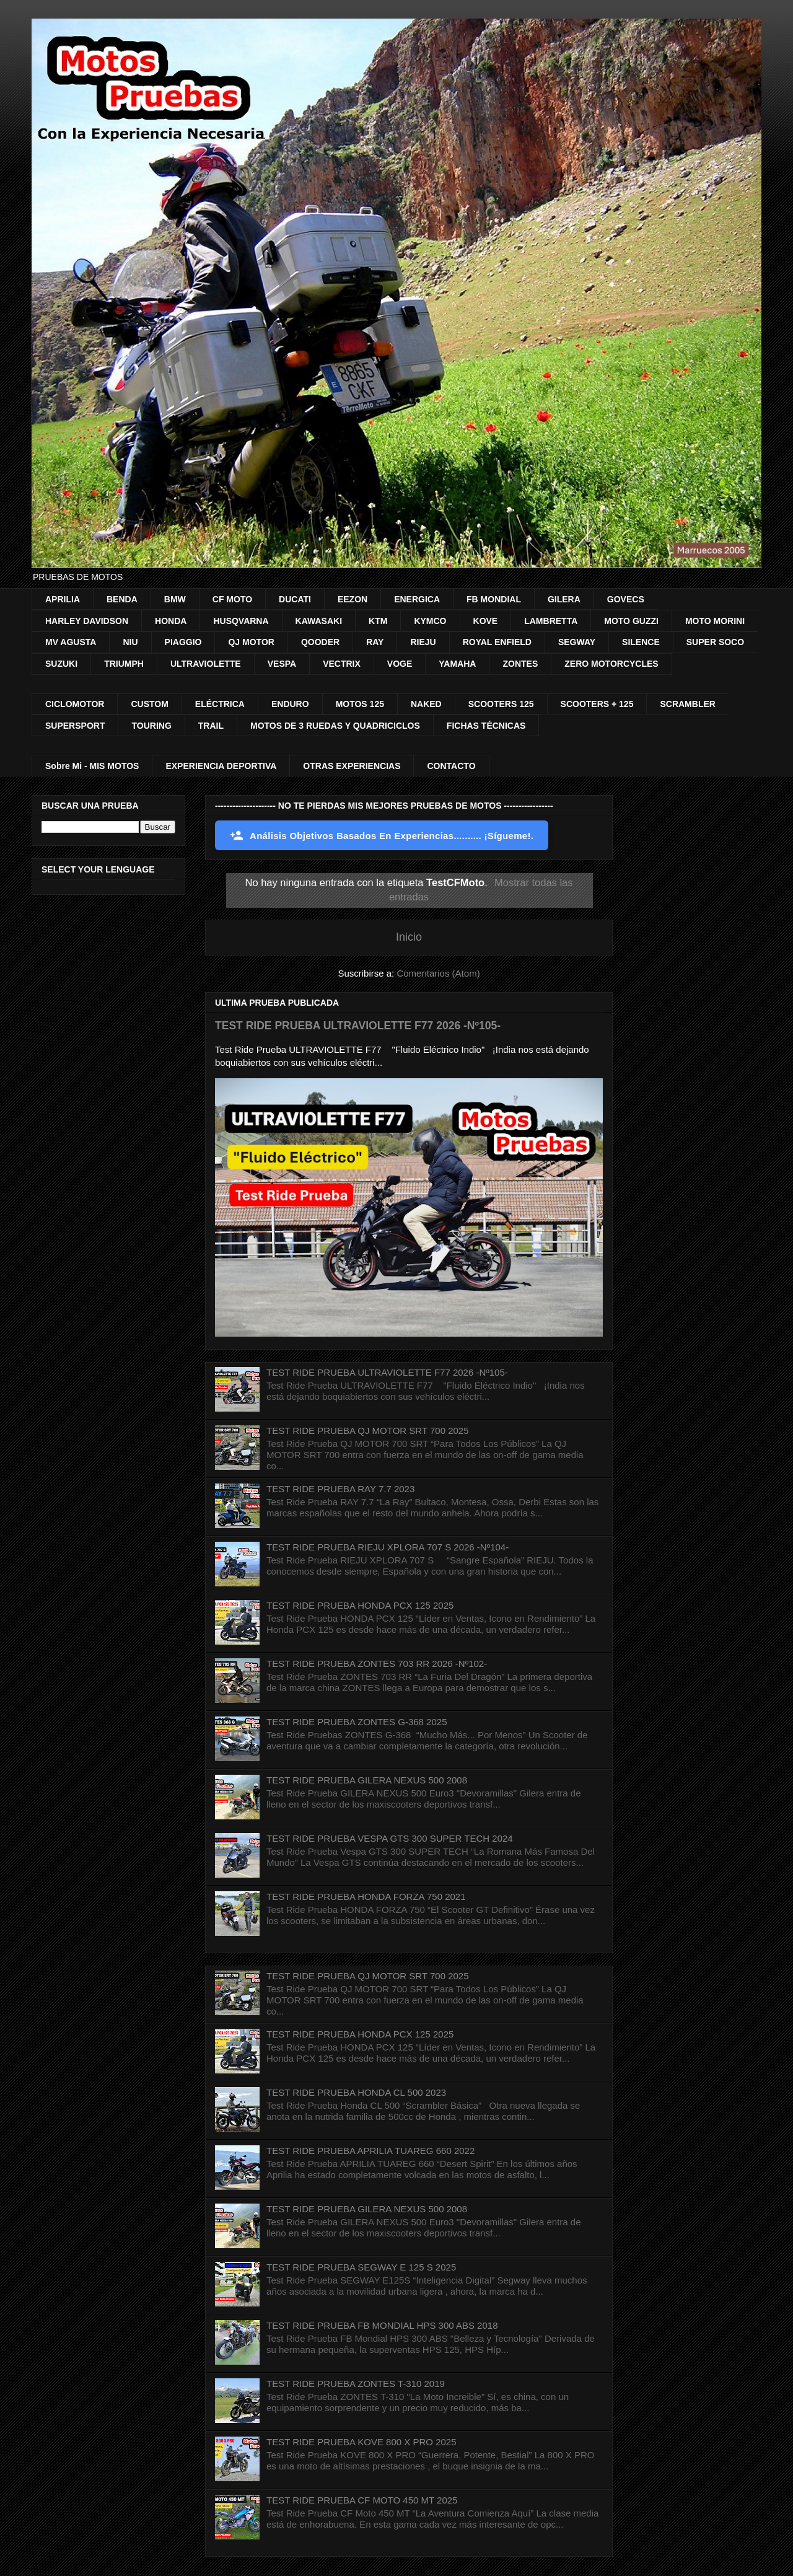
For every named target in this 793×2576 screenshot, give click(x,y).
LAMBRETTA (550, 621)
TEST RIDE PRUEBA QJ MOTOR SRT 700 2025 (367, 1430)
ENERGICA (417, 599)
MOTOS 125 (360, 704)
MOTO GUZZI (631, 621)
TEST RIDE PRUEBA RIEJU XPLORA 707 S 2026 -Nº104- (387, 1547)
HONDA (170, 621)
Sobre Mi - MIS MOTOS (92, 766)
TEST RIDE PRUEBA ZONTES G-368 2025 (356, 1722)
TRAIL (211, 726)
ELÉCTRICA (220, 704)
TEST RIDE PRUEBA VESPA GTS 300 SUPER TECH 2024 (389, 1838)
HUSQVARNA (240, 621)
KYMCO (430, 621)
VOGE (399, 664)
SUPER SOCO (715, 642)
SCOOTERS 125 (501, 704)
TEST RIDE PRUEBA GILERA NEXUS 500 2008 (366, 1780)
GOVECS (625, 599)
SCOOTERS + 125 (597, 704)
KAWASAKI (319, 621)
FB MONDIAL (494, 599)
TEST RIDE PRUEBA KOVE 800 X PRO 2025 (361, 2442)
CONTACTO (451, 766)
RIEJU (423, 642)
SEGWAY (576, 642)
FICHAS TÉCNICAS (486, 726)
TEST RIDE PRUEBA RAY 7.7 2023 (340, 1489)
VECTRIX (342, 664)
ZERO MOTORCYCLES (611, 664)
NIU (130, 642)
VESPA (282, 664)
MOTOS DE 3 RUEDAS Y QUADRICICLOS (335, 726)
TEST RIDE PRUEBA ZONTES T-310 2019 (355, 2383)
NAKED (426, 704)
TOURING (151, 726)
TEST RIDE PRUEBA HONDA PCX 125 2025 (359, 1605)
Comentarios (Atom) (438, 973)
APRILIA (62, 599)
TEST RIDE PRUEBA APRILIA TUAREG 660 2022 (370, 2150)
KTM (378, 621)
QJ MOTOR (251, 642)
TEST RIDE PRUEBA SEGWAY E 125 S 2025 (361, 2267)
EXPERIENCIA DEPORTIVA (220, 766)
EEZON (352, 599)
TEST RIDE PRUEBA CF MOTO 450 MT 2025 (361, 2500)
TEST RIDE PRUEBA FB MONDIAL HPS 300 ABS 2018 (381, 2325)
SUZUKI (61, 664)
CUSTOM (149, 704)
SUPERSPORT (75, 726)
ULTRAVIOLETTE (205, 664)
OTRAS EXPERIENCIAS (351, 766)
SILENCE (641, 642)
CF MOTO (232, 599)
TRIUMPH (124, 664)
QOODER (320, 642)
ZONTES (520, 664)
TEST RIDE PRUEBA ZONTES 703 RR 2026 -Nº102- (376, 1663)
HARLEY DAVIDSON (86, 621)
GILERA (564, 599)
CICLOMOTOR (74, 704)
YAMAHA (457, 664)
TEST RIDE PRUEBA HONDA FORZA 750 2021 (366, 1896)
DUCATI (295, 599)
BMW (175, 599)
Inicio (409, 937)
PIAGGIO (183, 642)
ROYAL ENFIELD (497, 642)
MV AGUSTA (70, 642)
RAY (374, 642)
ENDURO (290, 704)
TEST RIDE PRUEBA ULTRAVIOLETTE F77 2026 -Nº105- (358, 1025)
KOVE (485, 621)
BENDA (122, 599)
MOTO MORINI (715, 621)
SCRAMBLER (687, 704)
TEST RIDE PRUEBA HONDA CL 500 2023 (356, 2092)
